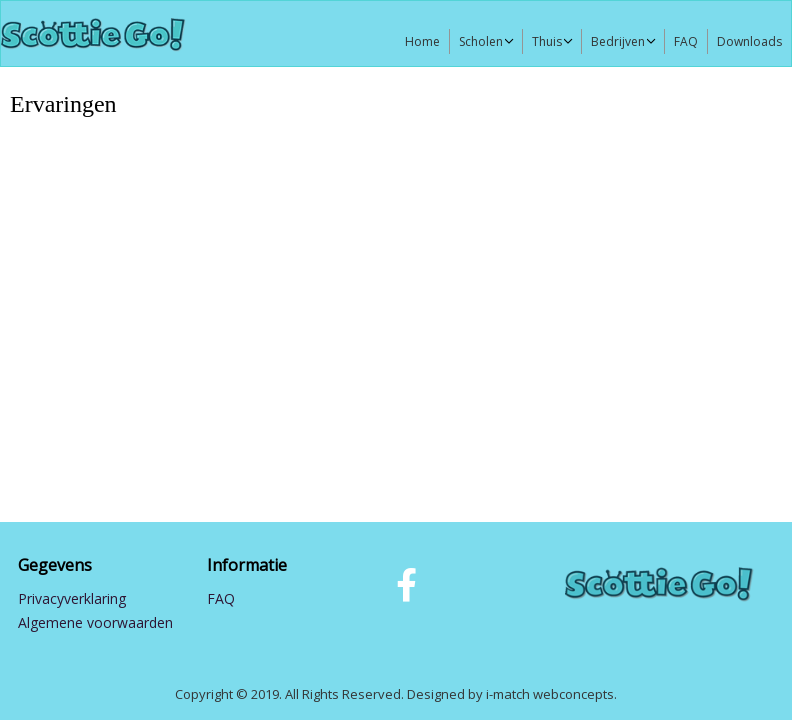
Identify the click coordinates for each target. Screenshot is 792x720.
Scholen (481, 41)
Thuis (547, 41)
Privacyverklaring (72, 598)
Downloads (749, 41)
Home (422, 41)
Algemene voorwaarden (95, 622)
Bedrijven (618, 41)
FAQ (686, 41)
